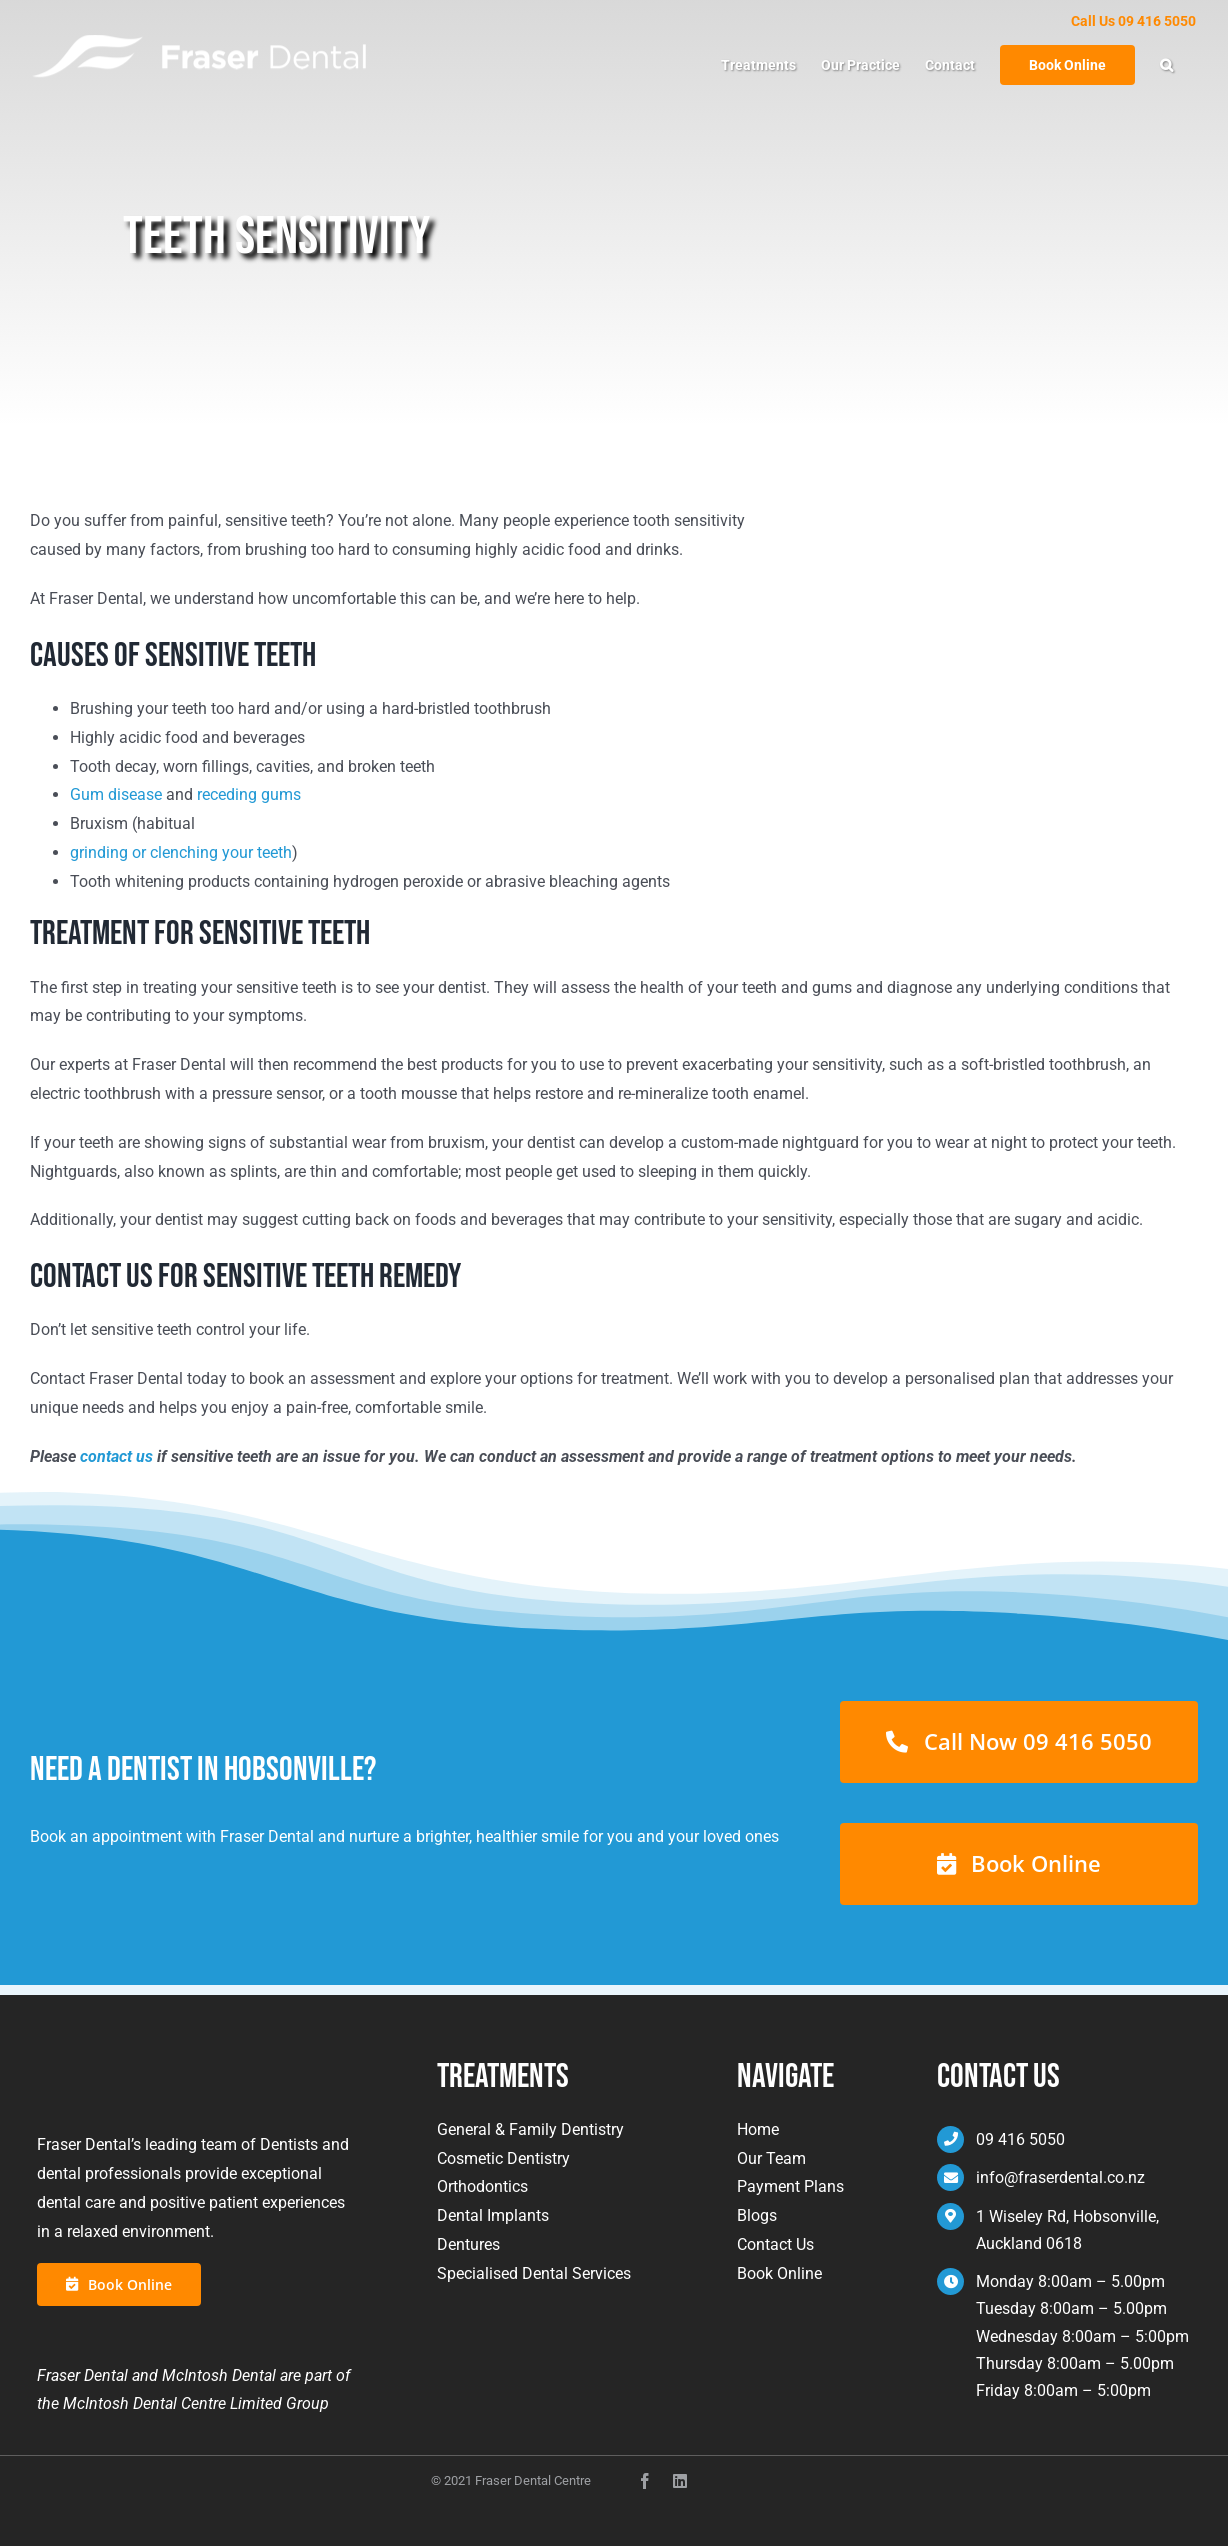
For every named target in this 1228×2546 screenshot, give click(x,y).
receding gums (249, 794)
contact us (116, 1456)
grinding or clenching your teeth (181, 852)
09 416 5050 (1020, 2139)
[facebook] (645, 2481)
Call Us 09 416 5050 (1133, 21)
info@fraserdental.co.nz (1060, 2177)
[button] (1166, 65)
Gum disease (116, 794)
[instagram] (680, 2481)
